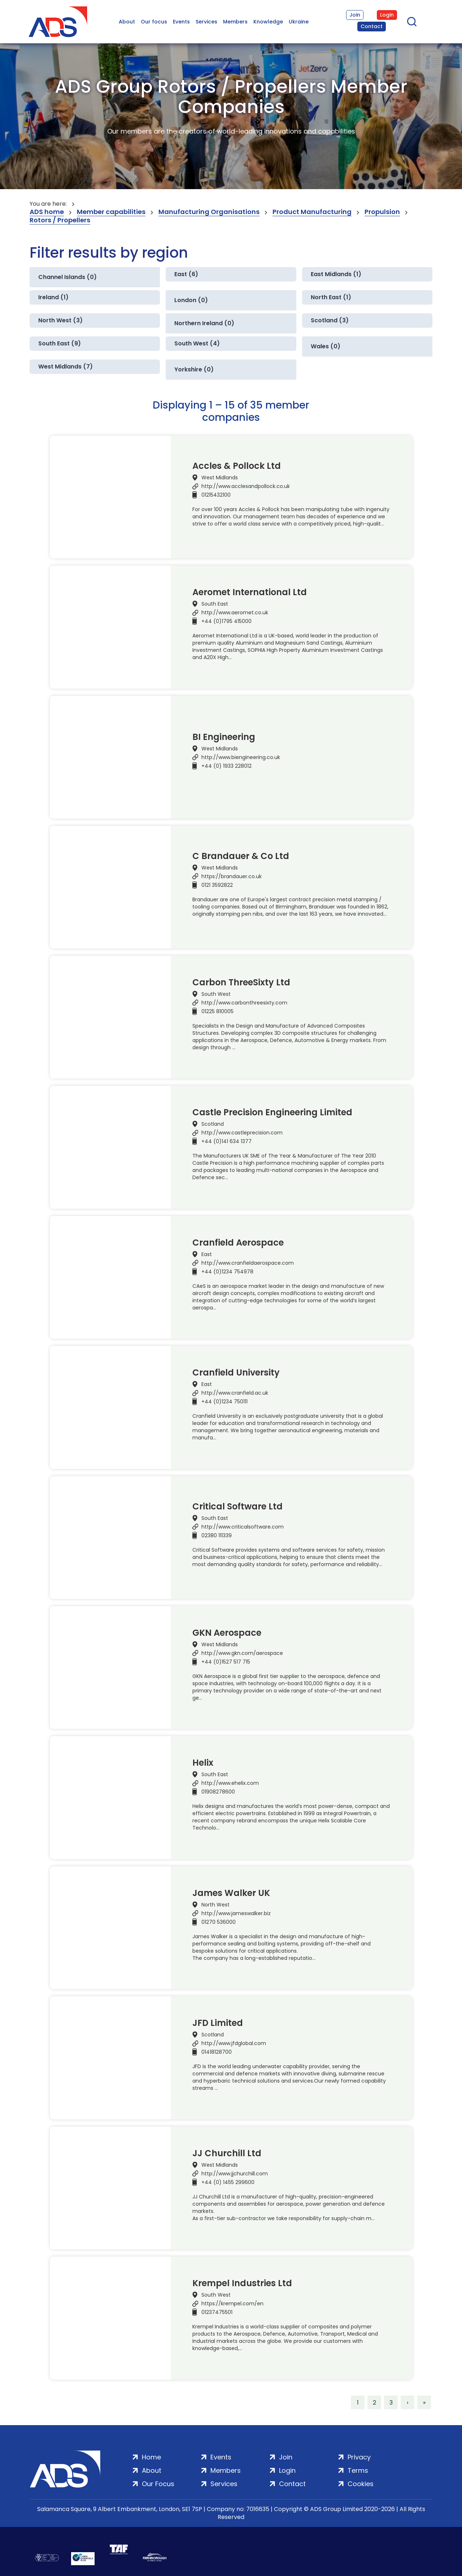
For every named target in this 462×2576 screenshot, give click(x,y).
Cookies (361, 2483)
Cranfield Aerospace (238, 1243)
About (127, 21)
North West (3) (60, 320)
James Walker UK (231, 1893)
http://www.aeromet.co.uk (234, 612)
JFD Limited (217, 2023)
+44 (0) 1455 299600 (227, 2182)
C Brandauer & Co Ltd (240, 856)
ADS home (47, 212)
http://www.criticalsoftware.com (242, 1526)
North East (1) (331, 297)
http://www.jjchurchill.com (234, 2173)
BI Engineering (223, 737)
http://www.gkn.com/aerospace (242, 1653)
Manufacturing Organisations (209, 212)
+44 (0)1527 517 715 (225, 1661)
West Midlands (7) (65, 366)
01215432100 (216, 494)
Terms (358, 2470)
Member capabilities (111, 212)
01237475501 (216, 2312)
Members (235, 21)
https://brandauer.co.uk (231, 876)
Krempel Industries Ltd (242, 2283)
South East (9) (59, 343)
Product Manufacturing (312, 212)
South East (214, 603)
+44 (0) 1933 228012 (226, 766)
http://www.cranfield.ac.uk (234, 1392)
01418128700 (216, 2052)
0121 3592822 (217, 885)
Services (206, 21)
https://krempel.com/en (232, 2303)
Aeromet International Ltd (249, 592)
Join (354, 14)
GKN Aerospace (226, 1633)
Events (181, 21)
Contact (372, 26)
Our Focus (158, 2483)
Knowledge (268, 21)
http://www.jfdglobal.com (233, 2043)
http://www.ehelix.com (230, 1783)
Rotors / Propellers (60, 220)
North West (215, 1904)
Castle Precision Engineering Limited (272, 1112)
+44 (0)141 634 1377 (226, 1141)
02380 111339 (216, 1535)
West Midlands (219, 477)
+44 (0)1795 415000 (226, 621)
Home (151, 2457)
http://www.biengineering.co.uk (240, 757)
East (206, 1254)
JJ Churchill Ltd (226, 2153)
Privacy (359, 2457)
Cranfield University (236, 1373)
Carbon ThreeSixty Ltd (241, 982)
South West (216, 994)
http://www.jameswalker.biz (236, 1913)
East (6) (186, 274)
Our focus (154, 21)
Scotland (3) (330, 320)
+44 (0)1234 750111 (224, 1401)
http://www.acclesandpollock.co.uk (245, 486)
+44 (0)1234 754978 (227, 1271)
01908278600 (218, 1791)
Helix (202, 1763)
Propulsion (382, 212)
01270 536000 (218, 1922)
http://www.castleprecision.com (242, 1132)
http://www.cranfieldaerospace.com (247, 1263)
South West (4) (197, 343)
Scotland (212, 1124)
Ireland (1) (53, 297)
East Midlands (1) (336, 274)
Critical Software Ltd (237, 1506)
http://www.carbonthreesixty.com (244, 1002)
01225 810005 (217, 1011)
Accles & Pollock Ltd (236, 466)
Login (387, 14)
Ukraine (299, 21)
